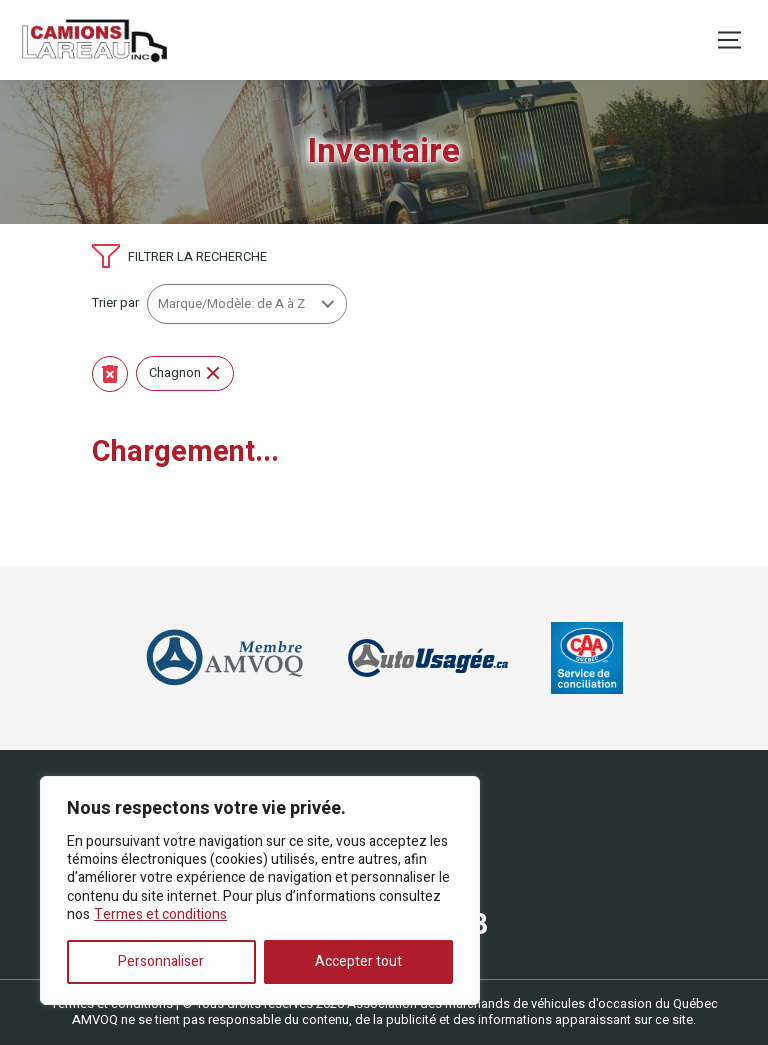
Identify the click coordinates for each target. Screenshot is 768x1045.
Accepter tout (358, 961)
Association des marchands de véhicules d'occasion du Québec (532, 1004)
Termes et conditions (160, 914)
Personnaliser (161, 961)
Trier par (115, 303)
